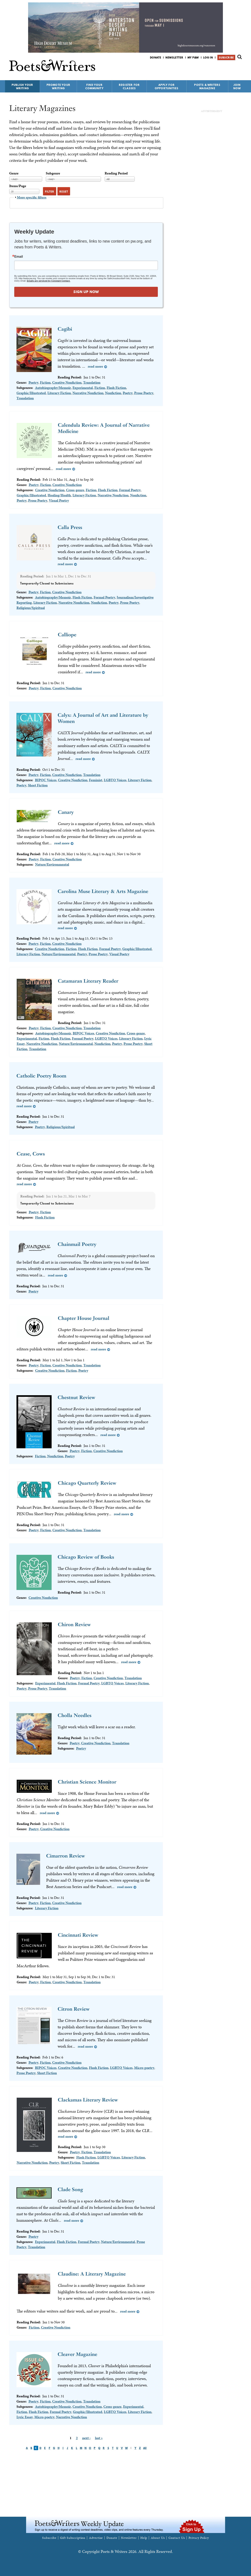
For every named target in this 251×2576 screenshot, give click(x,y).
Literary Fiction (59, 392)
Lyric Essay (24, 2416)
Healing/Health (59, 495)
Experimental (82, 387)
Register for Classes (129, 86)
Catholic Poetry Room (41, 1076)
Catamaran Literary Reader (88, 981)
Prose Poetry (143, 392)
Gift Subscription (72, 2537)
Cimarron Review (65, 1856)
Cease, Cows (31, 1154)
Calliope (67, 634)
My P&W (193, 57)
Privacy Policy (199, 2537)
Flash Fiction (116, 387)
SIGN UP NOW (86, 291)
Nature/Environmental (52, 864)
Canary (66, 812)
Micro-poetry (144, 2067)
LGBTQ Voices (115, 779)
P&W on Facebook (225, 68)
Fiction (45, 382)
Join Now (237, 86)
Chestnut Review (76, 1397)
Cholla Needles (74, 1715)
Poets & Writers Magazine (207, 86)
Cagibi (65, 329)
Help (143, 2537)
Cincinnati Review (78, 1935)
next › (86, 2437)
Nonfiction (113, 392)
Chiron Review (74, 1624)
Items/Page (17, 185)
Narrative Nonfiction (87, 392)
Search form (239, 57)
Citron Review (74, 2009)
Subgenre (53, 173)
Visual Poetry (59, 500)
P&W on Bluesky (232, 68)
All (145, 2448)
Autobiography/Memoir (53, 387)
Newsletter (174, 57)
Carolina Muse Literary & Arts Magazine (103, 891)
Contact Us (176, 2537)
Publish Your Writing (22, 86)
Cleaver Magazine (77, 2354)
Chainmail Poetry (77, 1244)
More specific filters (31, 197)
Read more (95, 366)
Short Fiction (38, 785)
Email (18, 256)
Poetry (33, 382)
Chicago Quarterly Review (87, 1483)
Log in (208, 57)
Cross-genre (75, 489)
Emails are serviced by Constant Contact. (48, 281)
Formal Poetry (130, 489)
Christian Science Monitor (87, 1782)
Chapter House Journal (83, 1318)
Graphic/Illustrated (31, 392)
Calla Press (70, 527)
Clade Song (70, 2189)
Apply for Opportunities (167, 86)
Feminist (95, 779)
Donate (155, 57)
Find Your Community (94, 86)
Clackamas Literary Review (88, 2100)
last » (99, 2437)
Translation (91, 382)
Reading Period (116, 173)
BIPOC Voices (45, 779)
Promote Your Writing (58, 86)
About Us (158, 2537)
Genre (13, 173)
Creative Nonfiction (67, 382)
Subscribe (226, 57)
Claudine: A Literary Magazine (92, 2274)
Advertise (96, 2537)
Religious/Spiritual (30, 607)
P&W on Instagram (239, 68)
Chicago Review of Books (86, 1557)
